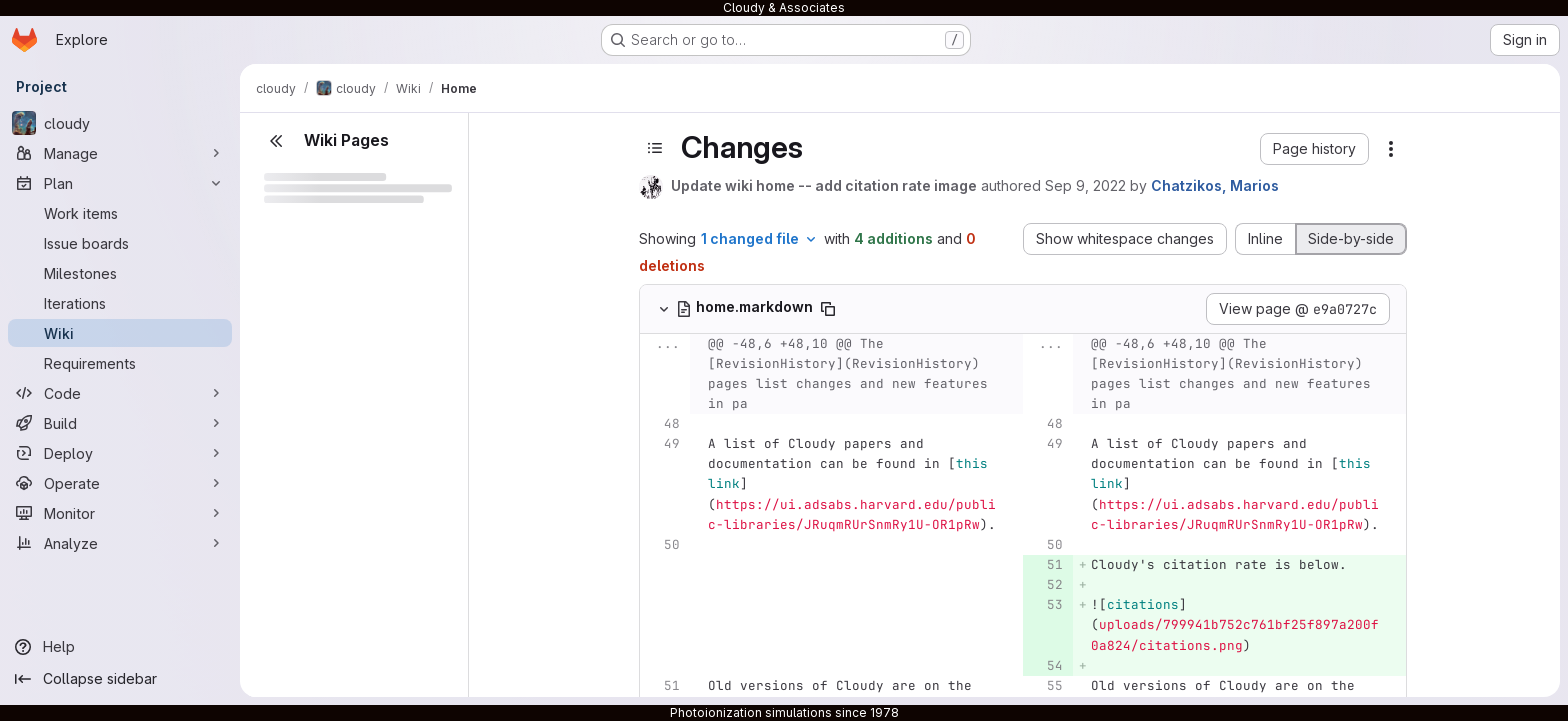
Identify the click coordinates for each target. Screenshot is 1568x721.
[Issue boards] (120, 243)
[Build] (120, 423)
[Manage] (120, 153)
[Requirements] (120, 363)
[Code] (120, 393)
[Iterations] (120, 303)
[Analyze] (120, 543)
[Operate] (120, 483)
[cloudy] (120, 123)
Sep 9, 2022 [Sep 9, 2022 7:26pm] (1085, 185)
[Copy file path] (828, 309)
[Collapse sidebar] (120, 679)
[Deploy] (120, 453)
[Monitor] (120, 513)
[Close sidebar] (276, 141)
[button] (1314, 149)
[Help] (120, 647)
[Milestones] (120, 273)
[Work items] (120, 213)
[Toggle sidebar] (655, 148)
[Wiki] (120, 333)
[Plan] (120, 183)
